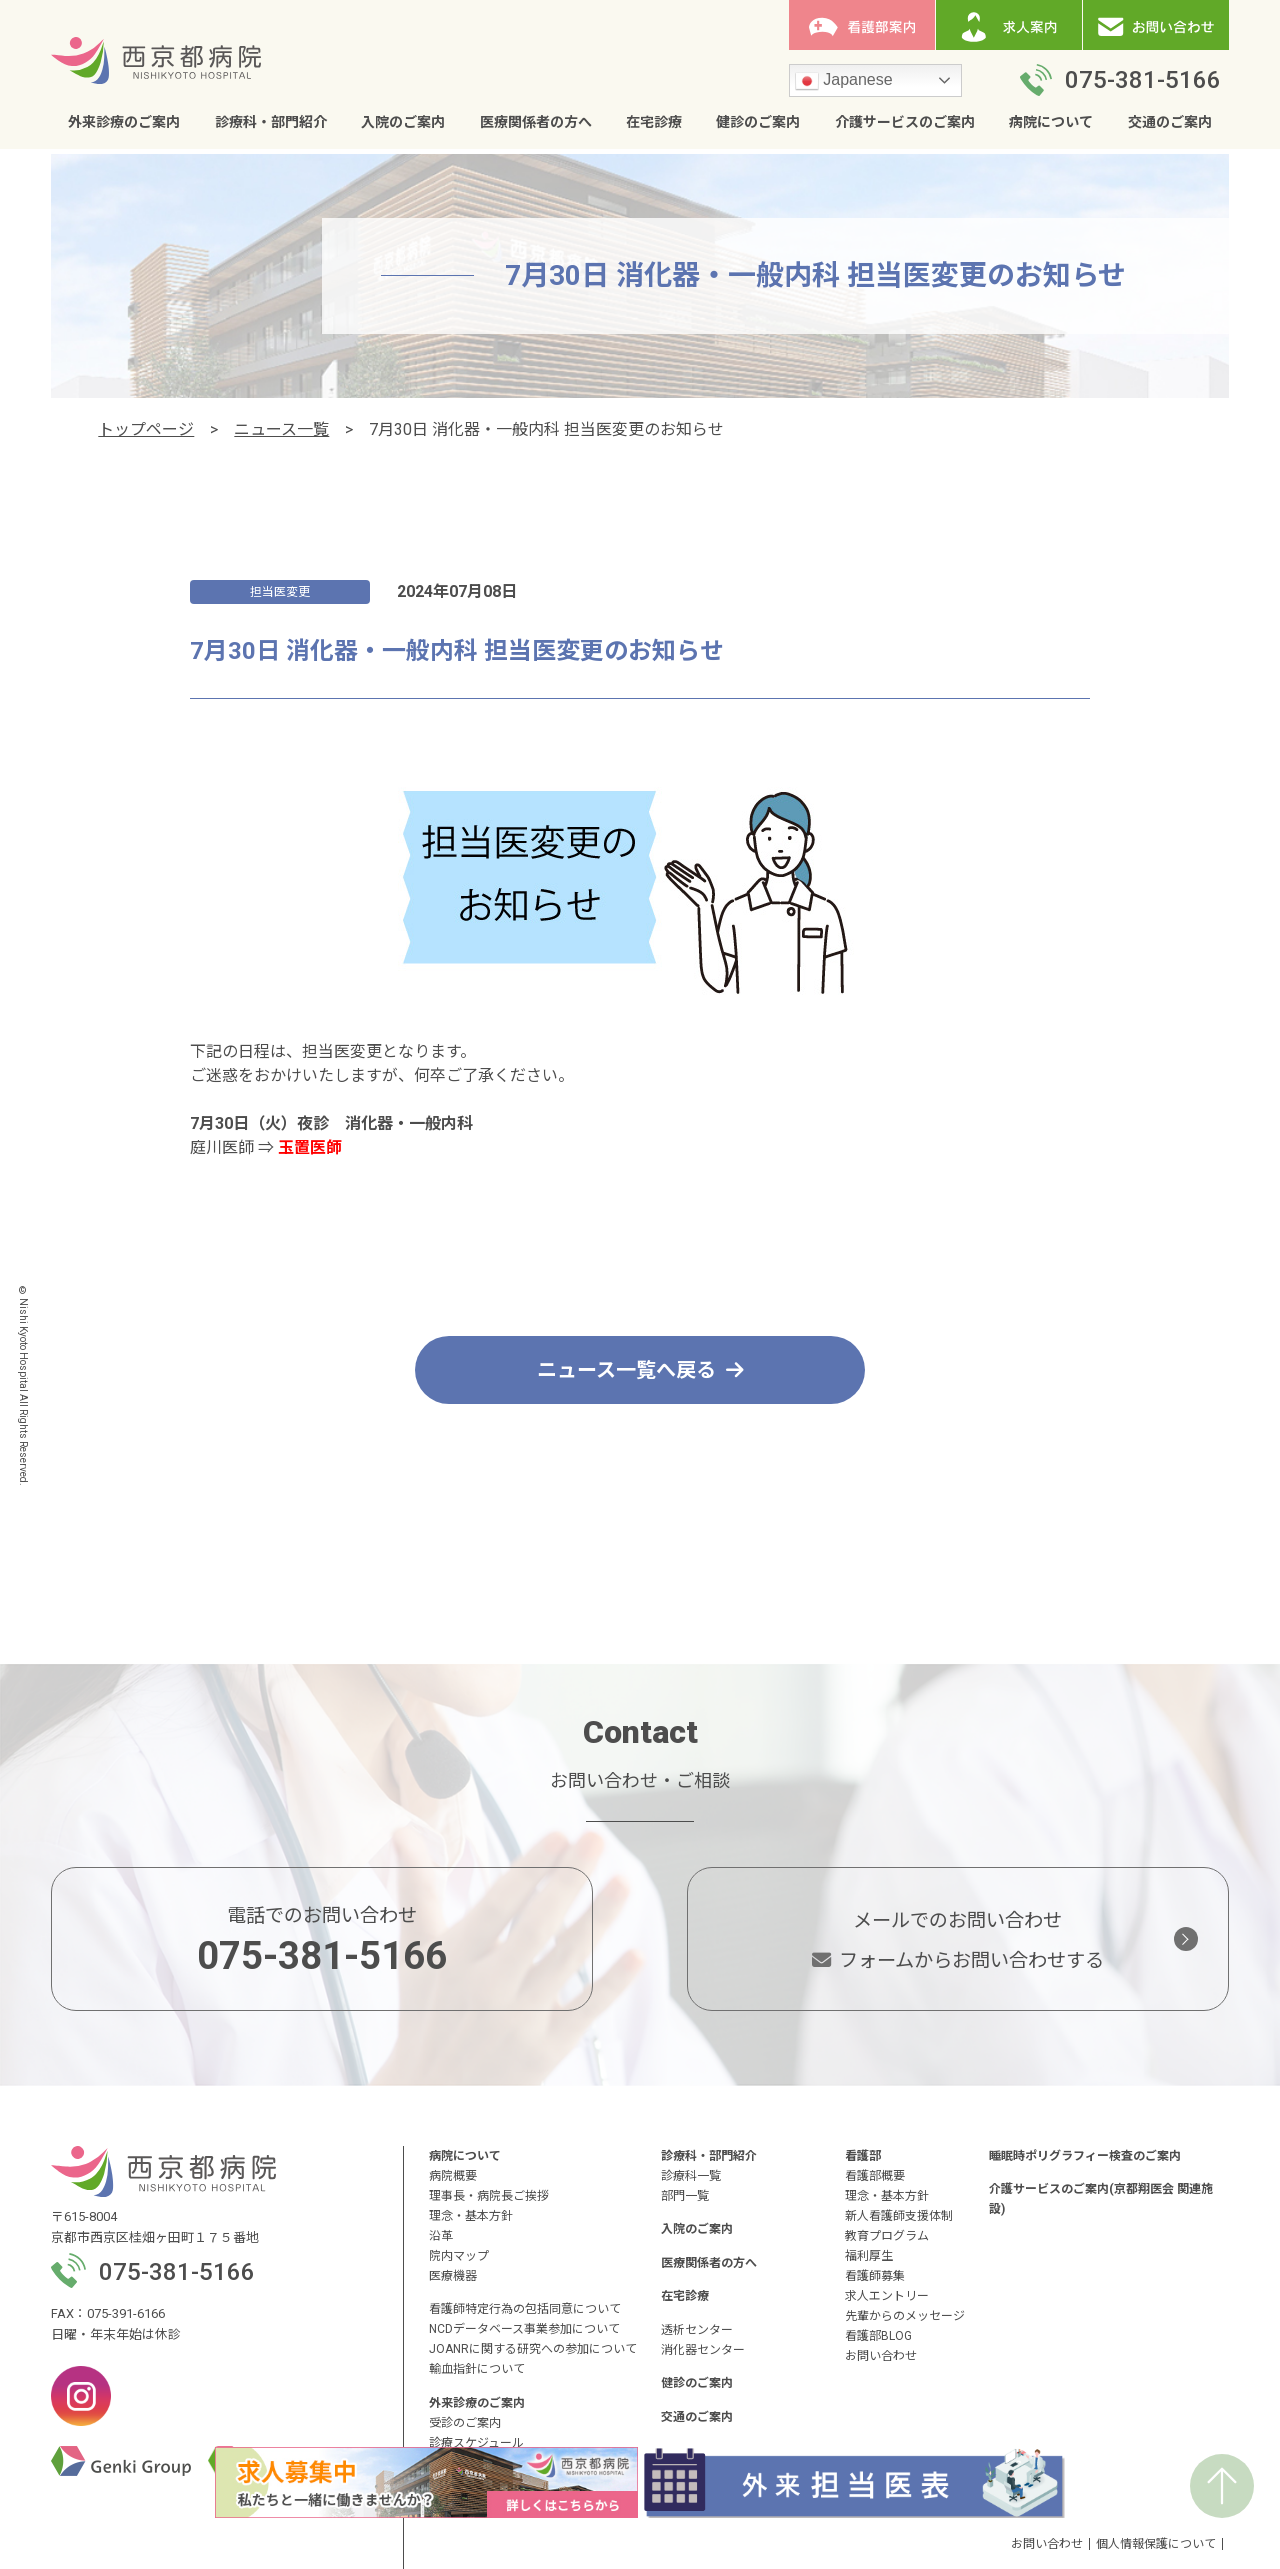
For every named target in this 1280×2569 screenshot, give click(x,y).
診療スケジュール (476, 2443)
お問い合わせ (881, 2356)
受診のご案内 (465, 2423)
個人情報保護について (1156, 2544)
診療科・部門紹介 (271, 122)
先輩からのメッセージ (905, 2316)
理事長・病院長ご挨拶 (489, 2196)
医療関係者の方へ (536, 122)
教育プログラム (887, 2236)
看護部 (863, 2156)
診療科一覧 (691, 2176)
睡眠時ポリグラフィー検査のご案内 (1085, 2156)
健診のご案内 (758, 122)
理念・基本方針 (471, 2216)
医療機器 (453, 2276)
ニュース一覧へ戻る (640, 1370)
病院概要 (453, 2176)
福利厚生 (869, 2256)
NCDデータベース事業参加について (524, 2329)
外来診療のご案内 (124, 122)
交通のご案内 (1170, 122)
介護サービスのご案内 (905, 122)
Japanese (844, 81)
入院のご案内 (403, 122)
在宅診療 (654, 122)
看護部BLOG (878, 2336)
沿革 (441, 2236)
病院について (1051, 122)
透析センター (697, 2330)
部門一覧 (685, 2196)
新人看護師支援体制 (899, 2216)
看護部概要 (875, 2176)
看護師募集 (875, 2276)
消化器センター (703, 2350)
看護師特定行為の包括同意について (525, 2309)
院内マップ (459, 2256)
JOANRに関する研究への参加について (533, 2349)
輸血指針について (477, 2369)
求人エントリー (887, 2296)
